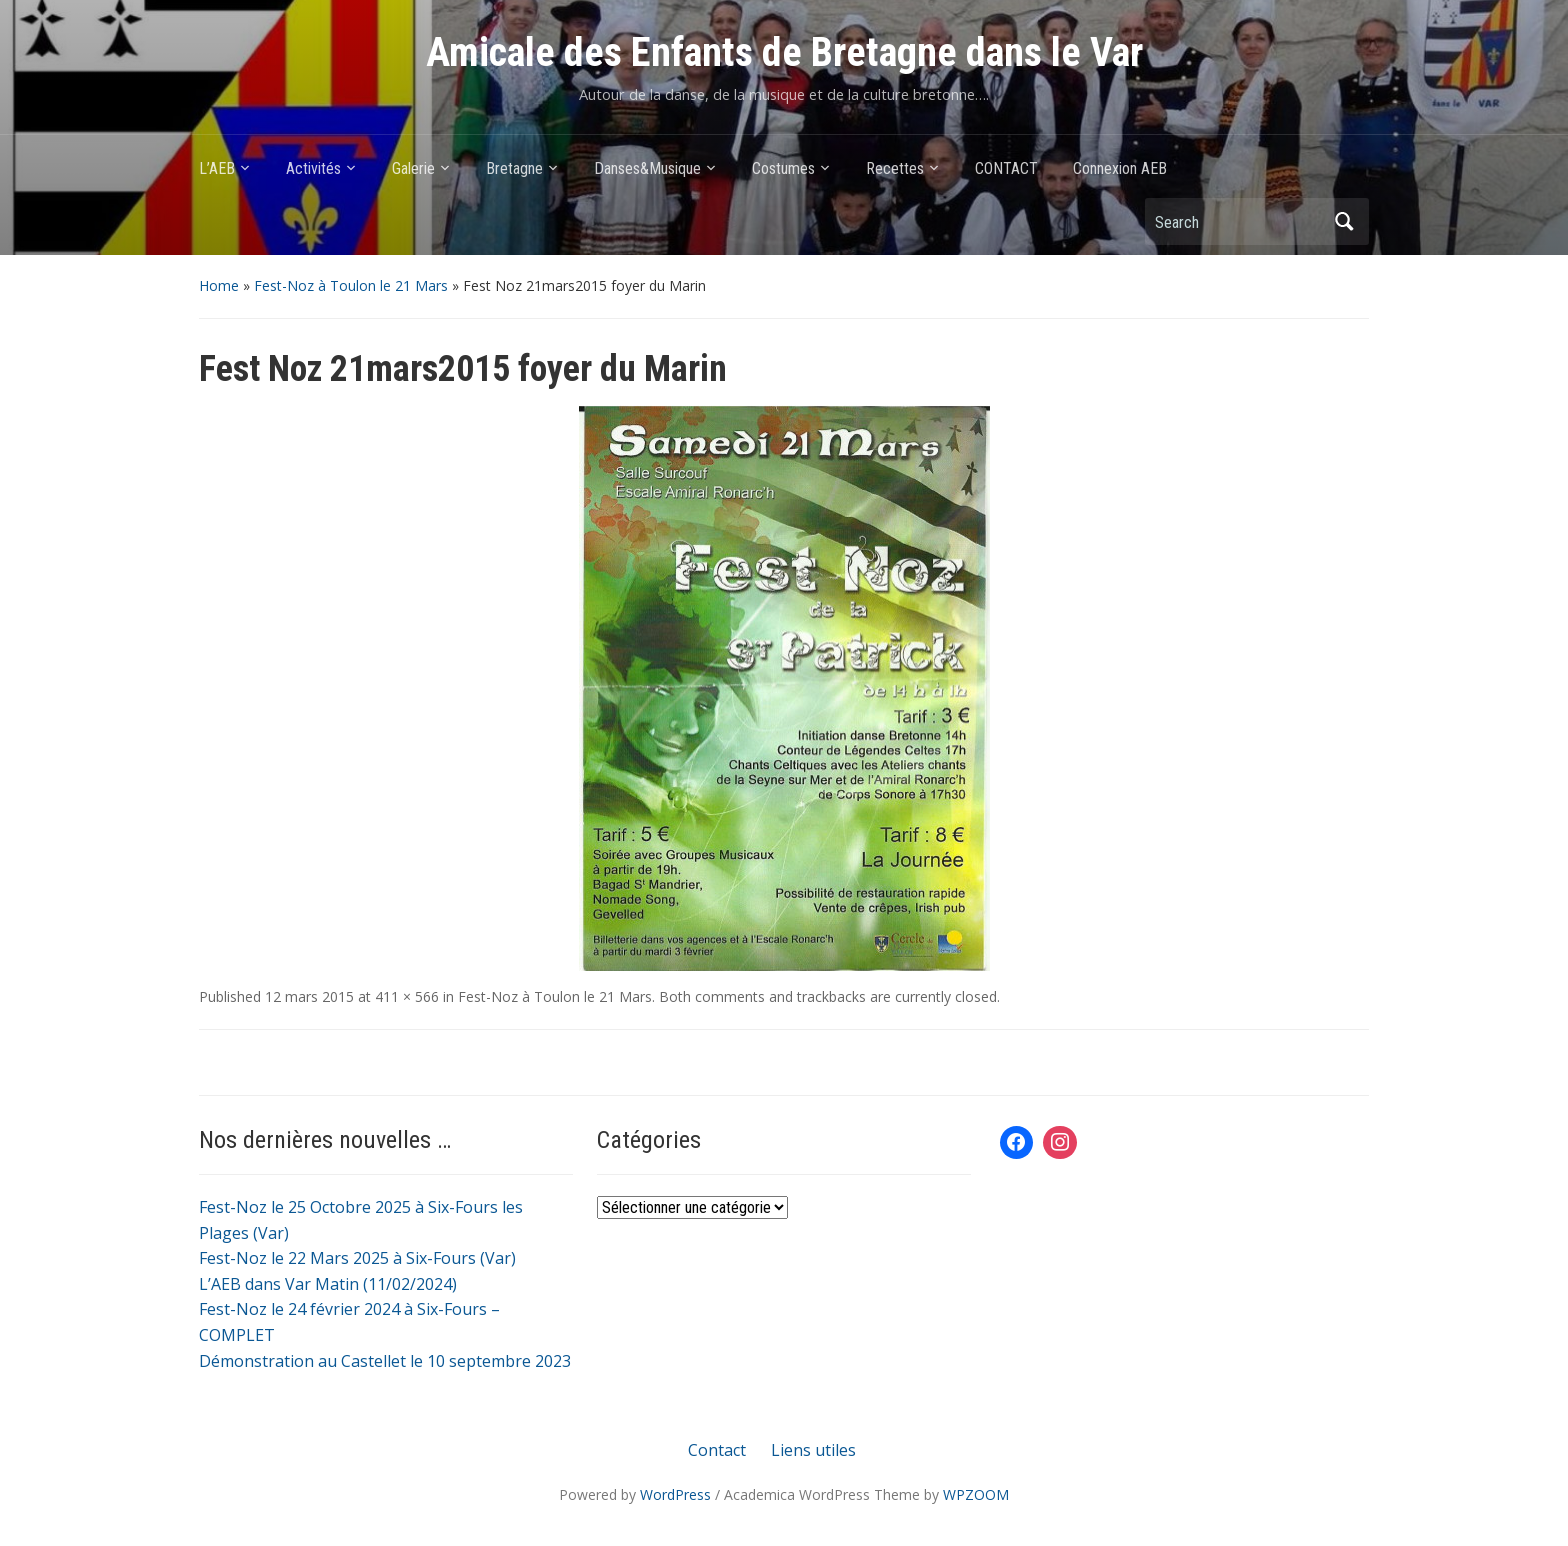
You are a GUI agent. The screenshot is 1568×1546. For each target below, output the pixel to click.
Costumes (783, 168)
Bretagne (514, 168)
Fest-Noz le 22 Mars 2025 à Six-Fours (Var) (357, 1258)
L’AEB (217, 168)
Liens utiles (813, 1450)
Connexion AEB (1120, 168)
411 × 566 (407, 996)
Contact (717, 1450)
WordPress (675, 1494)
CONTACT (1006, 168)
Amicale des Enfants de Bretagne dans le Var (784, 52)
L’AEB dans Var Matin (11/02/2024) (328, 1284)
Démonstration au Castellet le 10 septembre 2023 (385, 1361)
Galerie (413, 168)
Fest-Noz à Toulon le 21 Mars (351, 285)
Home (219, 285)
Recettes (895, 168)
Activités (313, 168)
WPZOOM (976, 1494)
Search (1344, 221)
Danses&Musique (647, 168)
